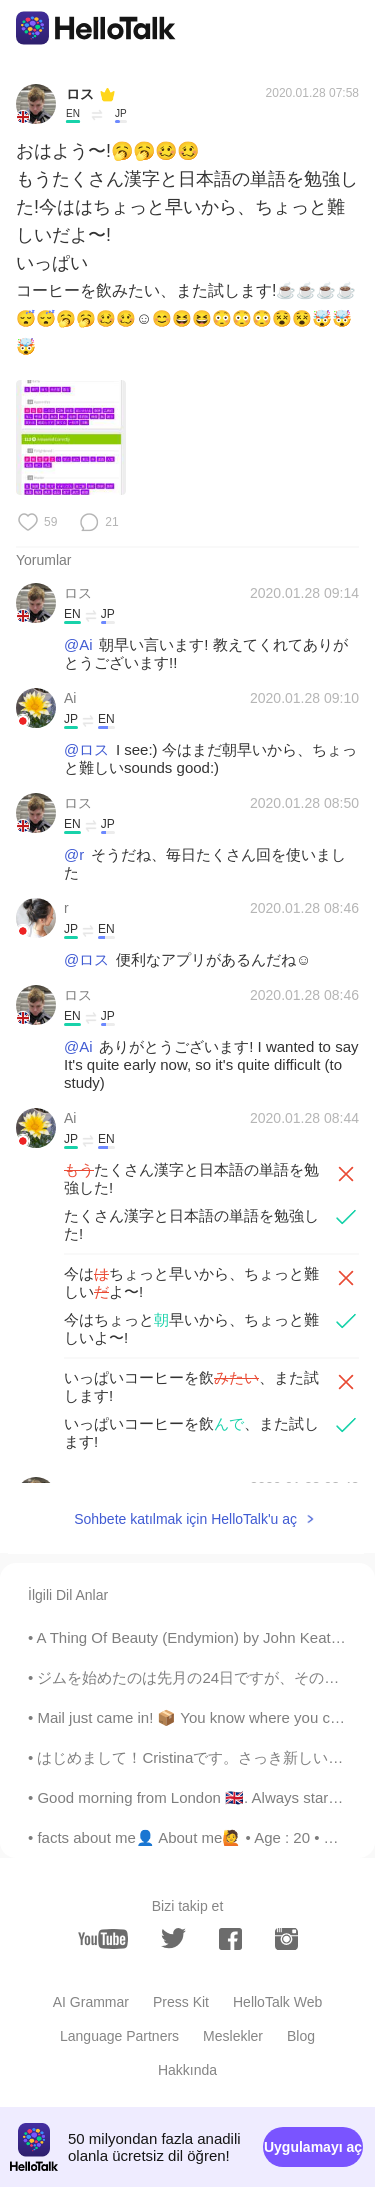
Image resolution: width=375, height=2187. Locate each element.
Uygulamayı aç (313, 2147)
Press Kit (181, 2002)
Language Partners (119, 2036)
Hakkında (187, 2070)
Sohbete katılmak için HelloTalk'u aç (185, 1519)
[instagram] (286, 1939)
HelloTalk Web (277, 2002)
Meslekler (233, 2036)
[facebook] (230, 1939)
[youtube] (103, 1939)
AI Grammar (91, 2002)
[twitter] (173, 1938)
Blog (301, 2036)
